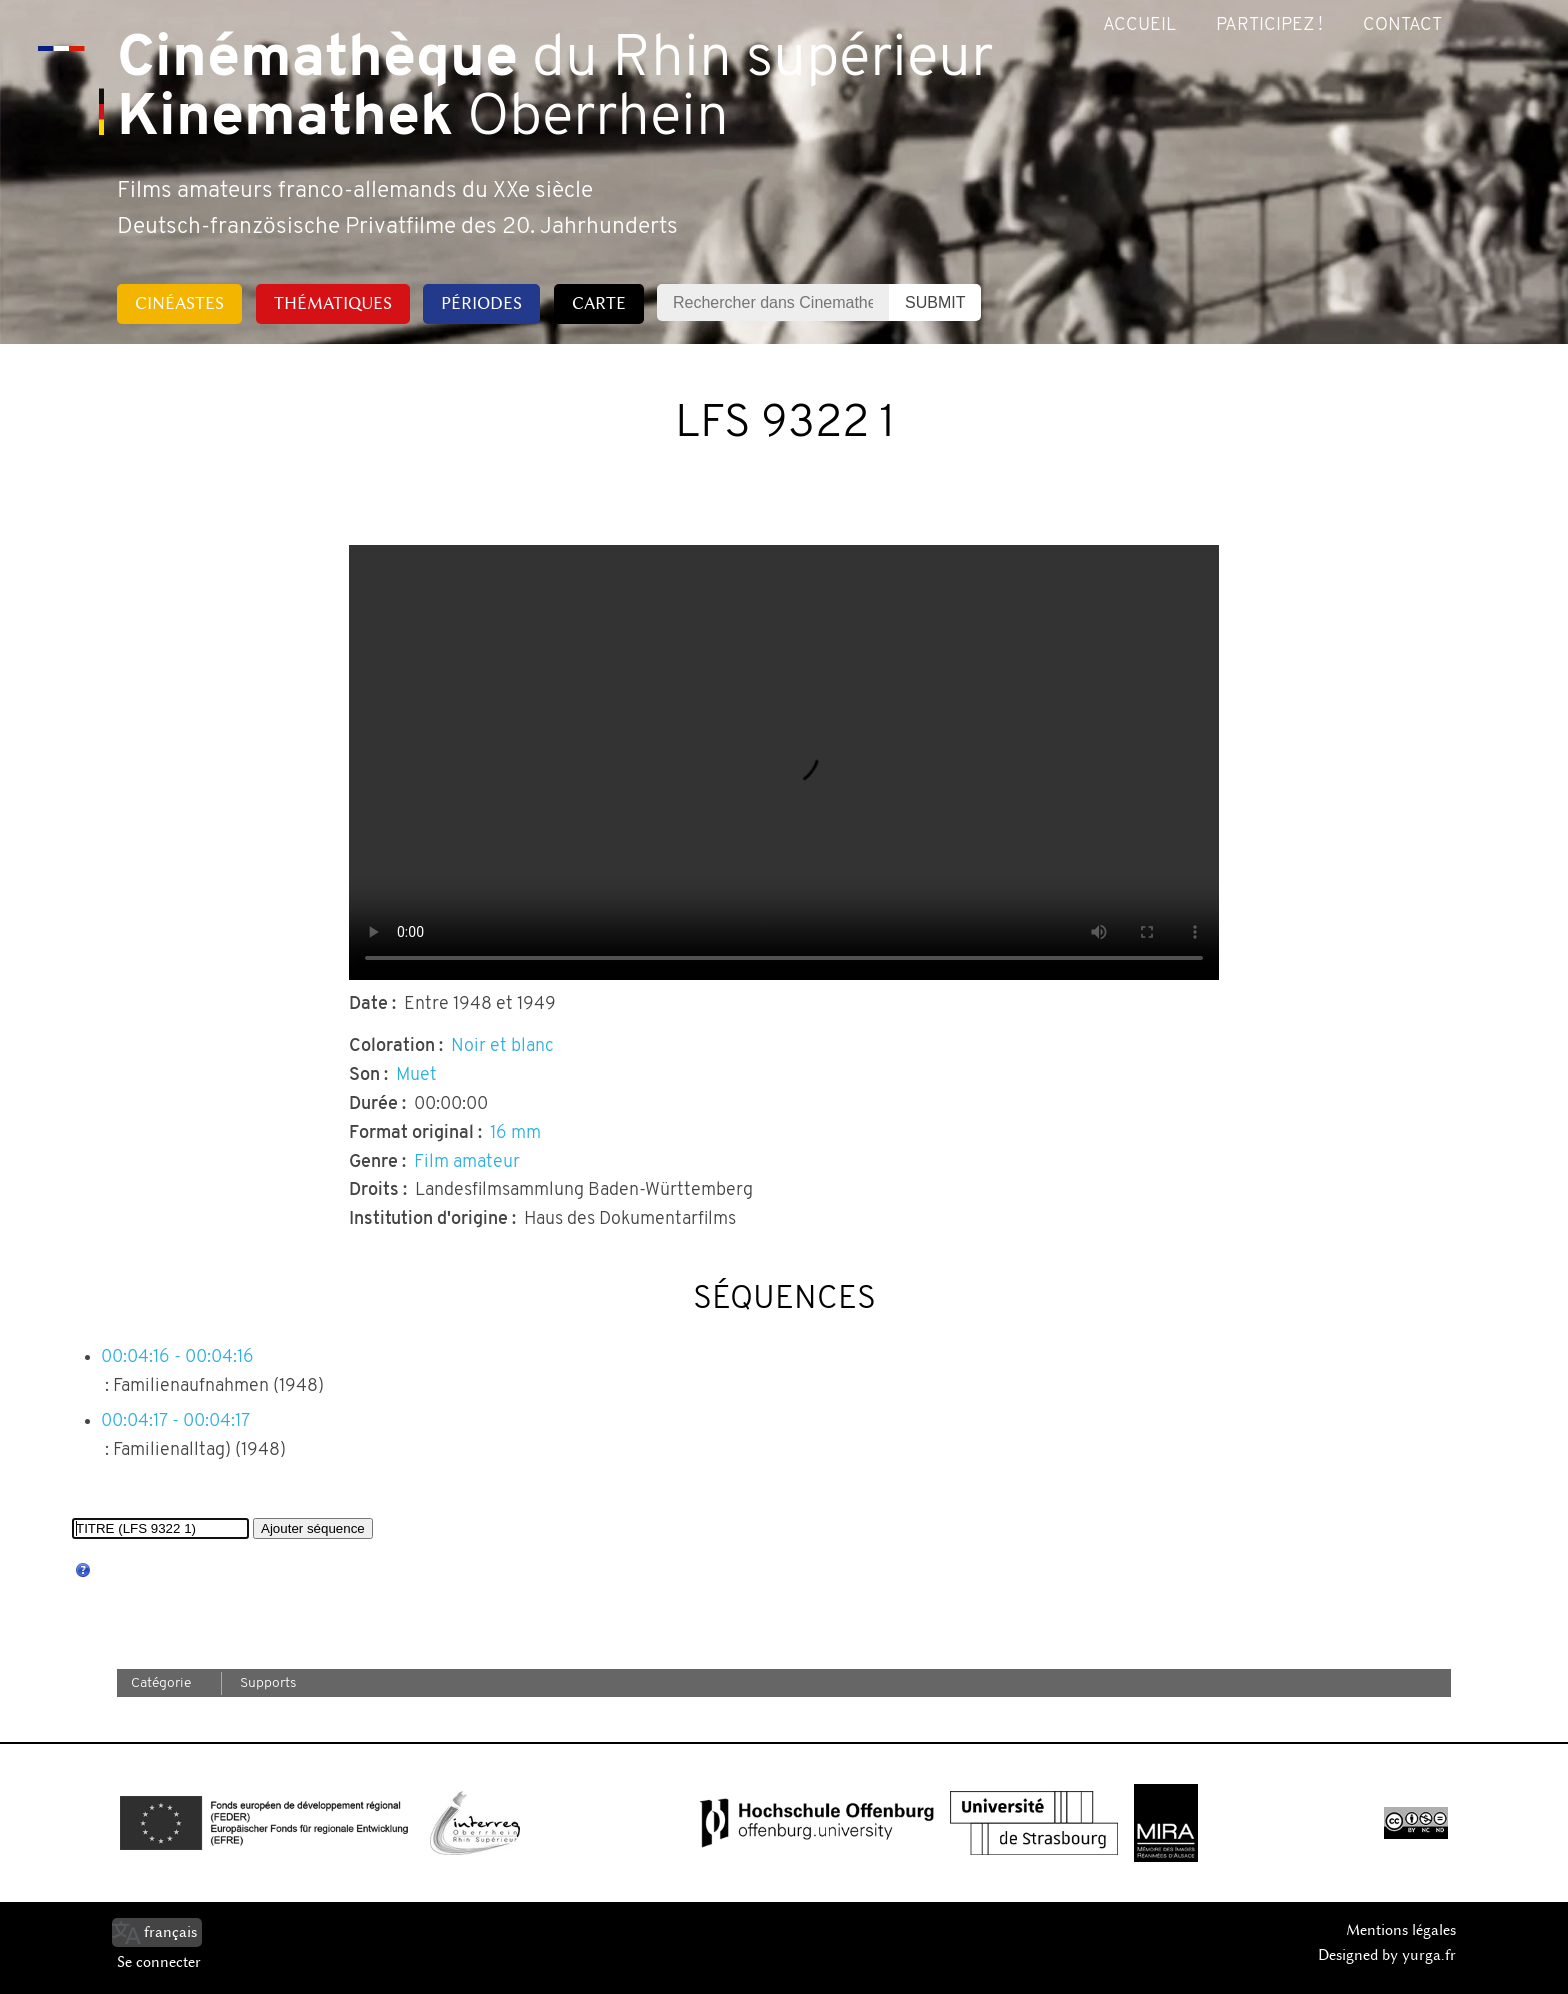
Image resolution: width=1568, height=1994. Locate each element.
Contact (1402, 25)
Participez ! (1269, 25)
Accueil (1139, 25)
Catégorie (161, 1683)
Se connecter (159, 1962)
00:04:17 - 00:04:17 (175, 1421)
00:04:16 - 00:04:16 (177, 1357)
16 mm (515, 1133)
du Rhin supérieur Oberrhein (555, 90)
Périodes (481, 303)
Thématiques (333, 303)
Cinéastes (179, 303)
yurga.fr (1429, 1955)
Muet (416, 1075)
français (170, 1932)
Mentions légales (1401, 1930)
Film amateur (467, 1162)
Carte (599, 303)
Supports (268, 1683)
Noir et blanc (502, 1046)
